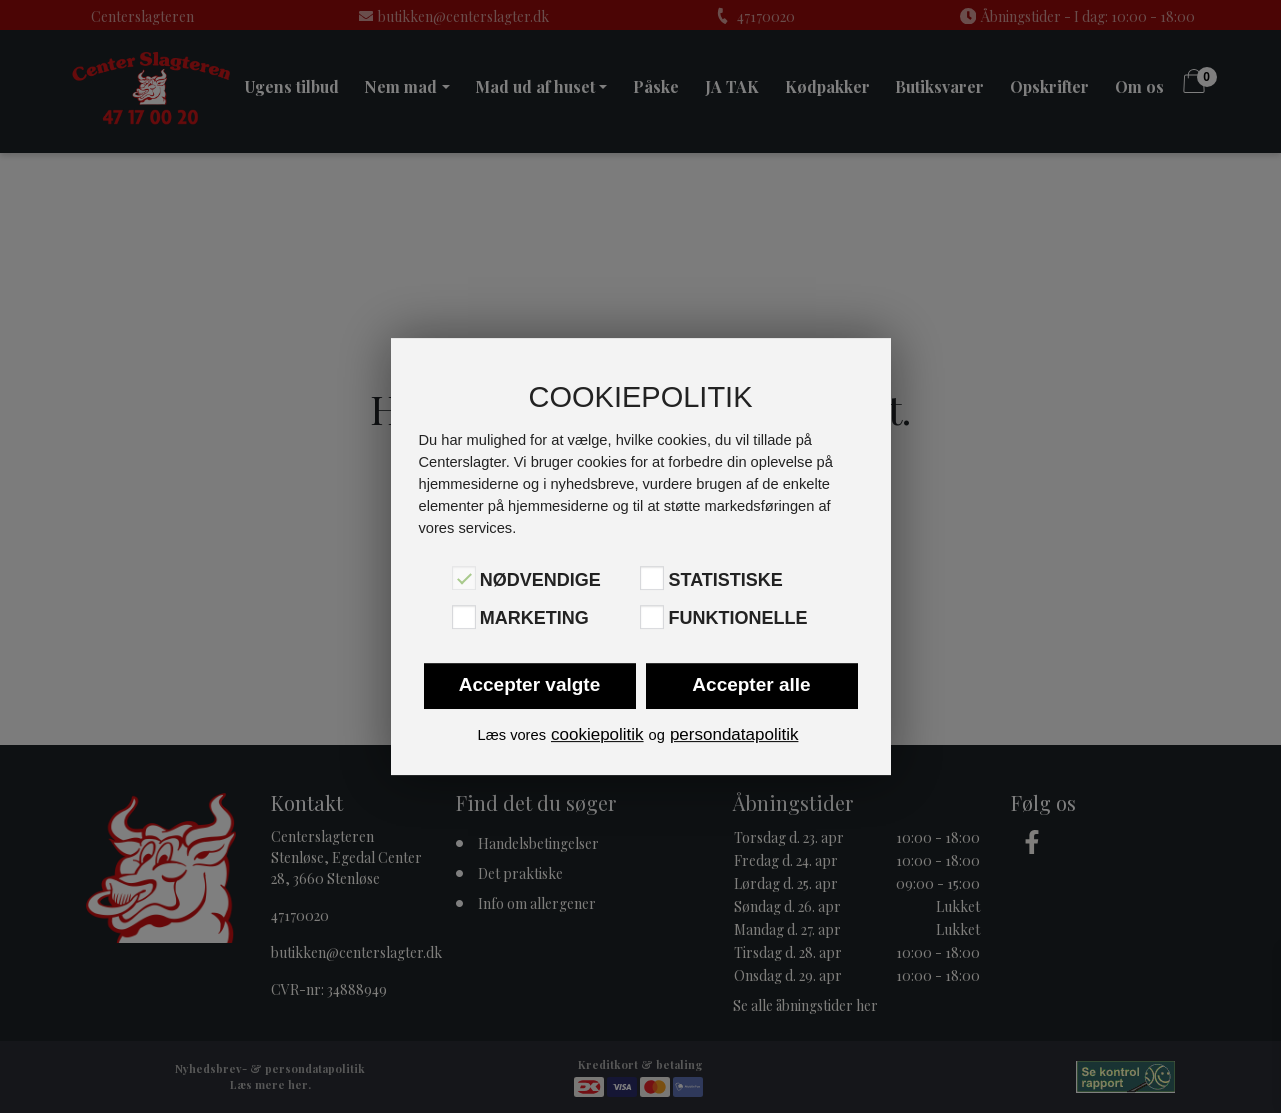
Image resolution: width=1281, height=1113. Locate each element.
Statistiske (725, 580)
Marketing (534, 619)
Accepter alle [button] (751, 684)
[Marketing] (464, 617)
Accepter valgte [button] (530, 684)
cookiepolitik (597, 734)
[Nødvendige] (464, 578)
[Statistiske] (652, 578)
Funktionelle (737, 619)
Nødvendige (540, 580)
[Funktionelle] (652, 617)
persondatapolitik (734, 734)
